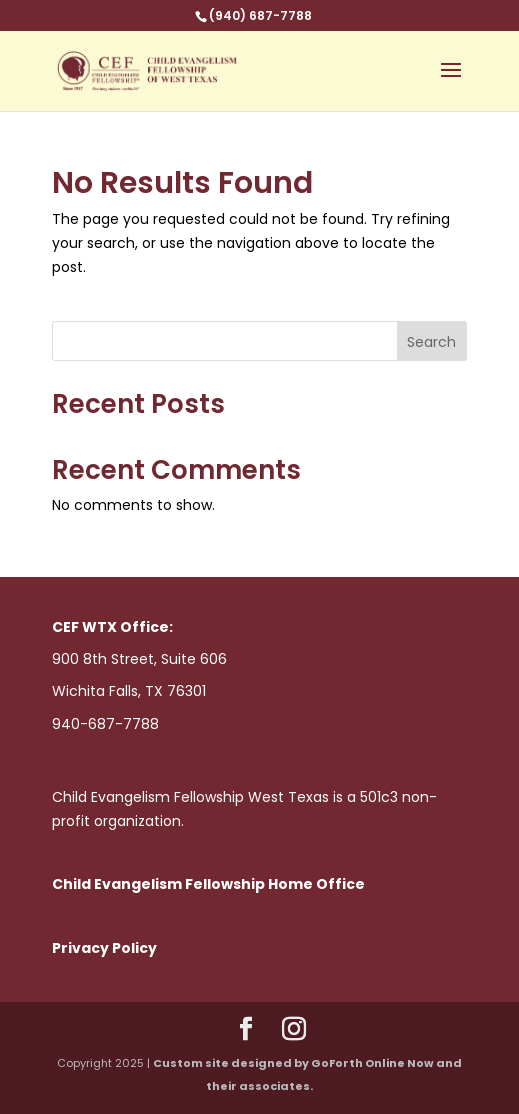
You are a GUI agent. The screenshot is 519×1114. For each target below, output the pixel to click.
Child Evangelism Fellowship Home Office (208, 884)
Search (431, 342)
